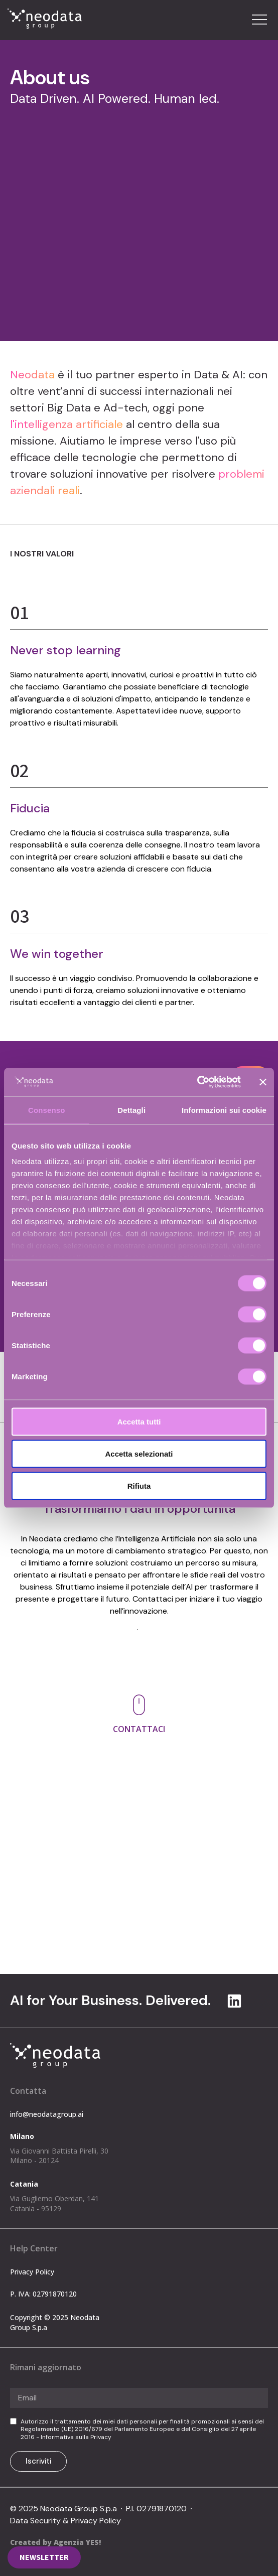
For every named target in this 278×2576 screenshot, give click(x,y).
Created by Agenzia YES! (55, 2542)
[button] (259, 20)
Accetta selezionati (139, 1453)
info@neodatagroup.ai (63, 1836)
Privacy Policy (32, 2271)
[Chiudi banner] (262, 1081)
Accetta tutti (139, 1421)
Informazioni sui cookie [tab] (224, 1109)
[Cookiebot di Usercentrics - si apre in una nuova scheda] (197, 1082)
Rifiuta (139, 1485)
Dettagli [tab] (131, 1109)
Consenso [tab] (46, 1109)
